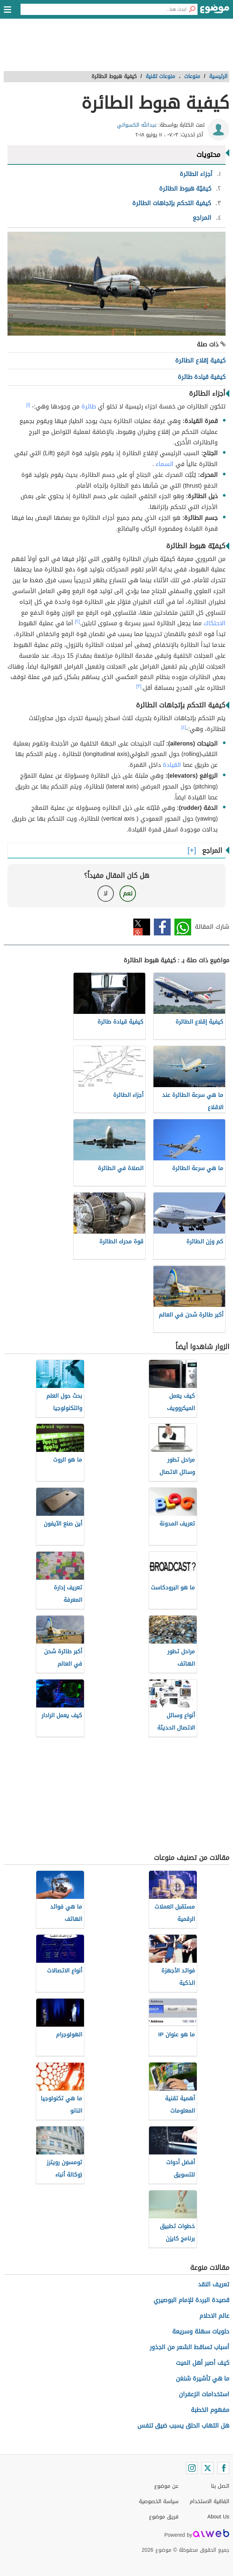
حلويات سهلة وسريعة (200, 2331)
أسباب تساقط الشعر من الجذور (189, 2347)
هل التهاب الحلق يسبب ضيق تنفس (183, 2425)
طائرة (88, 406)
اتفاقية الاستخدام (209, 2501)
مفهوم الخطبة (210, 2410)
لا (105, 893)
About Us (218, 2517)
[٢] (77, 621)
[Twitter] (208, 2468)
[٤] (183, 727)
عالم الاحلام (214, 2316)
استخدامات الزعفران (204, 2394)
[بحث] (192, 9)
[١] (28, 405)
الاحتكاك (215, 623)
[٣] (139, 686)
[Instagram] (192, 2468)
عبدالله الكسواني (137, 125)
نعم (128, 893)
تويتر (141, 927)
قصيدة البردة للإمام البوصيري (191, 2300)
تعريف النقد (213, 2284)
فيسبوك (162, 927)
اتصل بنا (220, 2486)
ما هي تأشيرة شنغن (202, 2378)
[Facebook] (223, 2468)
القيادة (172, 765)
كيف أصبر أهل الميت (202, 2363)
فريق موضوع (163, 2517)
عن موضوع (166, 2486)
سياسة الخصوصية (158, 2501)
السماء (165, 464)
